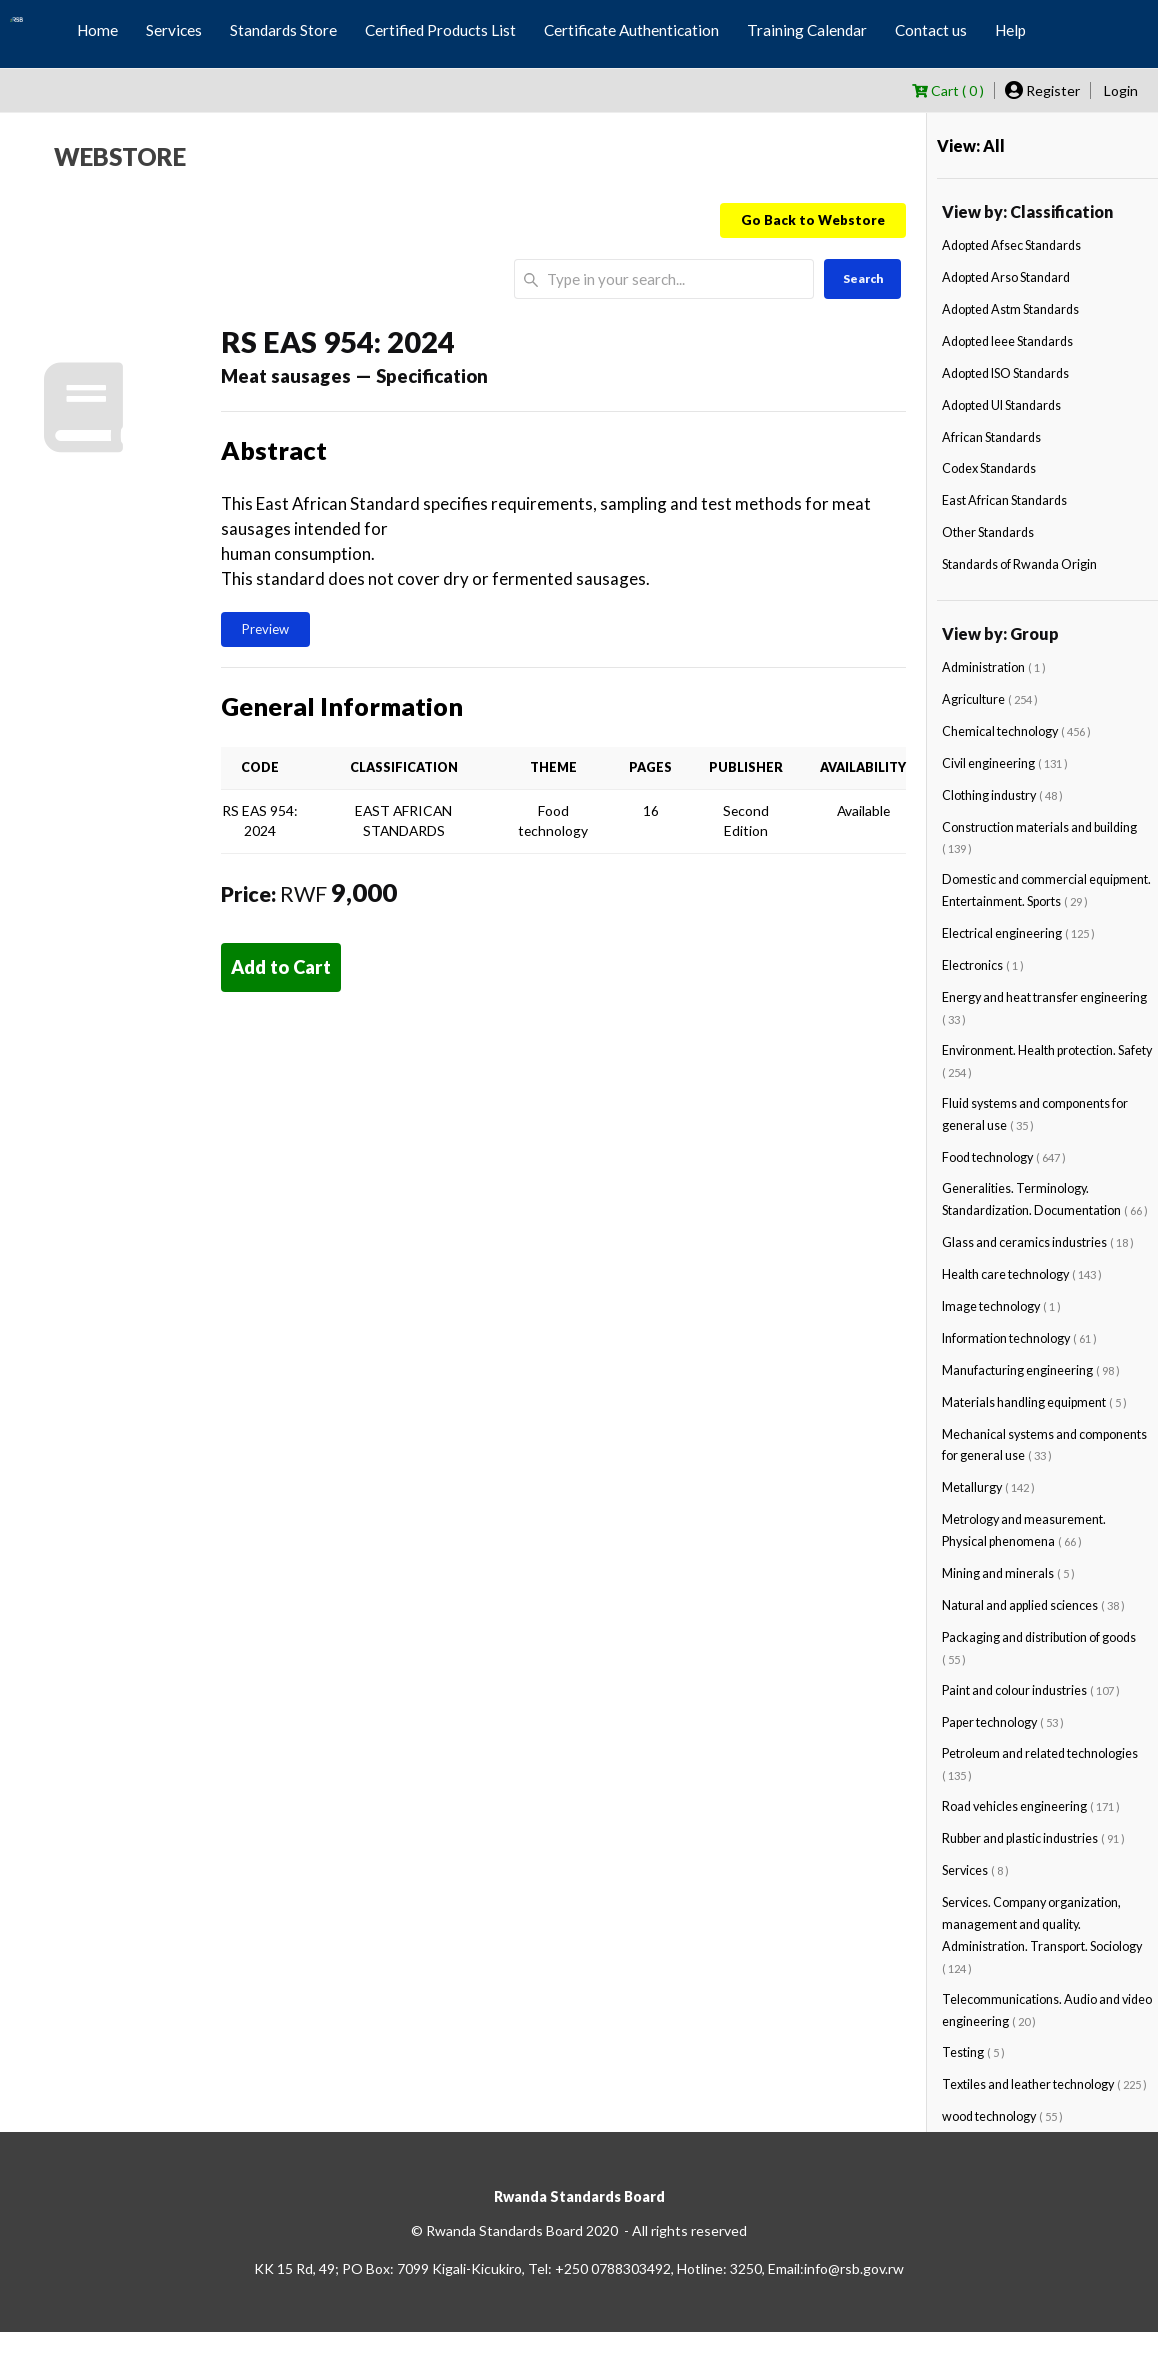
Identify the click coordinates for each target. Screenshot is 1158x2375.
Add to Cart (281, 967)
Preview (265, 629)
